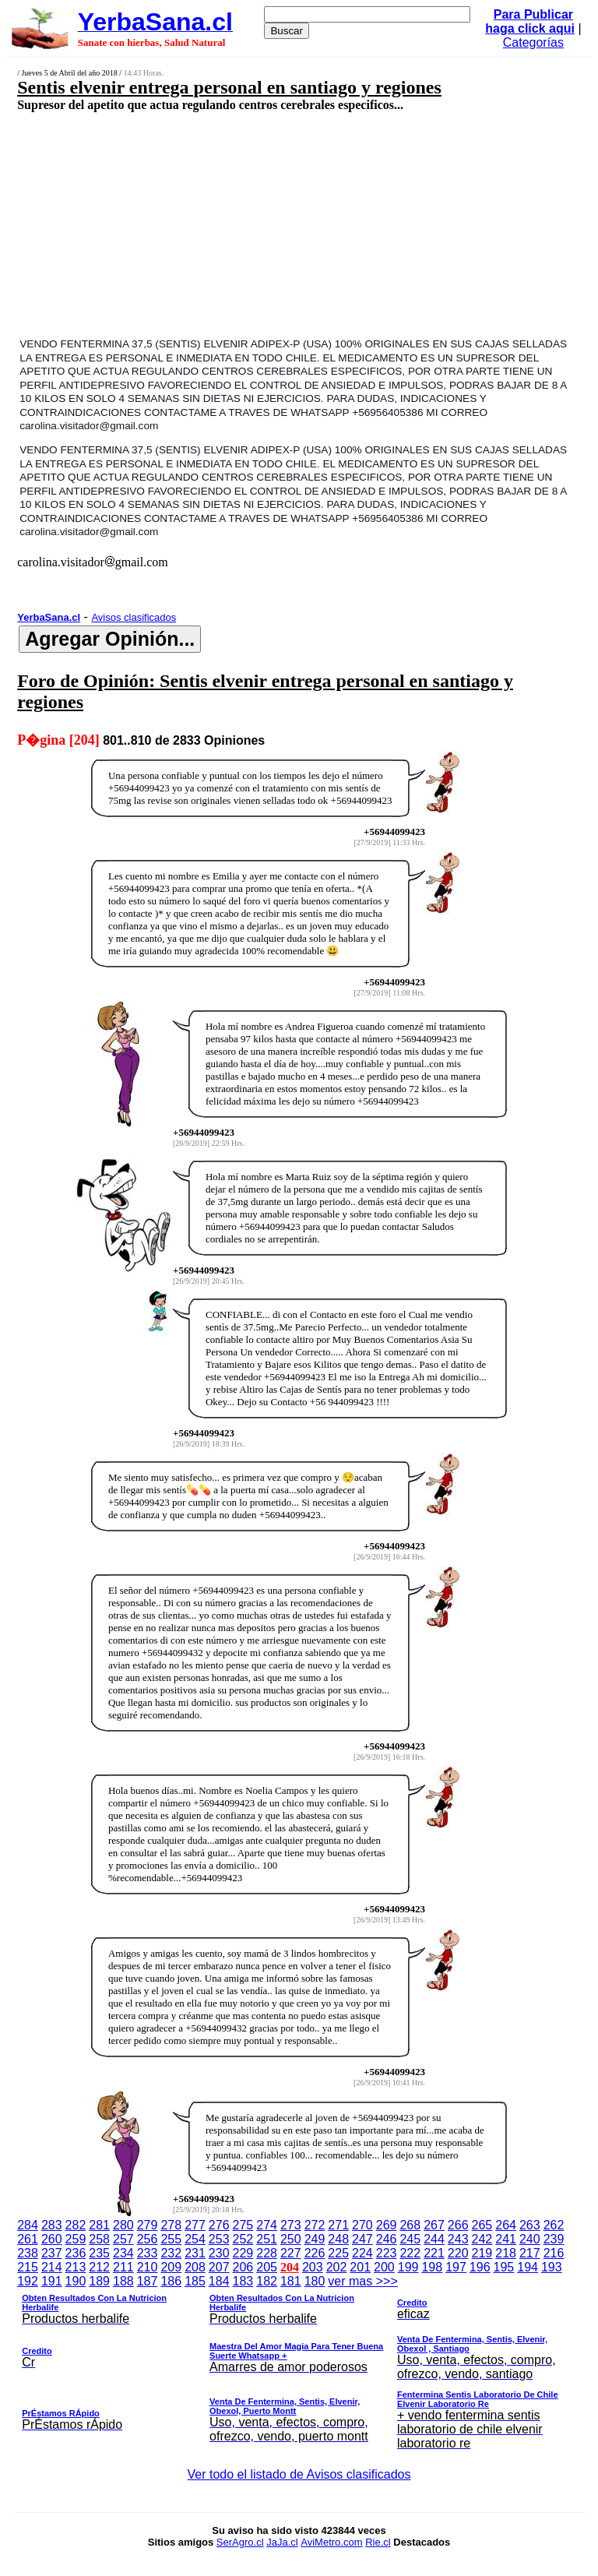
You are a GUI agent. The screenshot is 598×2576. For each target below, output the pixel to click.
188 (123, 2281)
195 (504, 2267)
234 (123, 2253)
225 (338, 2253)
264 (505, 2225)
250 (290, 2239)
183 (243, 2281)
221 (434, 2253)
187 (147, 2281)
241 (505, 2239)
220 (458, 2253)
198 (431, 2267)
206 (243, 2267)
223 (386, 2253)
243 (458, 2239)
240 (529, 2239)
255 (170, 2239)
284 (27, 2225)
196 (480, 2267)
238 (27, 2253)
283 (51, 2225)
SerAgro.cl (240, 2542)
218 (505, 2253)
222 (409, 2253)
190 (75, 2281)
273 (290, 2225)
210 (147, 2267)
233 (147, 2253)
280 (123, 2225)
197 (455, 2267)
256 (147, 2239)
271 (338, 2225)
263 (529, 2225)
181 (290, 2281)
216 (554, 2253)
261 (27, 2239)
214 (51, 2267)
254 (195, 2239)
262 (554, 2225)
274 (266, 2225)
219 (482, 2253)
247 (362, 2239)
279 (147, 2225)
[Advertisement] (254, 224)
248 (338, 2239)
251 (266, 2239)
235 (99, 2253)
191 (51, 2281)
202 (336, 2267)
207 (219, 2267)
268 (409, 2225)
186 (170, 2281)
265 (482, 2225)
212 (99, 2267)
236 (75, 2253)
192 (27, 2281)
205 (266, 2267)
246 (386, 2239)
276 (219, 2225)
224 (362, 2253)
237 (51, 2253)
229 (243, 2253)
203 (312, 2267)
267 (434, 2225)
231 (195, 2253)
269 (386, 2225)
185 (195, 2281)
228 (266, 2253)
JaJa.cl (281, 2542)
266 (458, 2225)
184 (219, 2281)
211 (123, 2267)
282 (75, 2225)
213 (75, 2267)
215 (27, 2267)
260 (51, 2239)
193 (551, 2267)
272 (314, 2225)
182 (266, 2281)
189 (99, 2281)
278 (170, 2225)
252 (243, 2239)
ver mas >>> (299, 2365)
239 (554, 2239)
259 (75, 2239)
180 (314, 2281)
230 (219, 2253)
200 (384, 2267)
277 (195, 2225)
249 (314, 2239)
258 (99, 2239)
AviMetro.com (331, 2542)
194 (527, 2267)
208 (195, 2267)
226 (314, 2253)
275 (243, 2225)
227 (290, 2253)
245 (409, 2239)
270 (362, 2225)
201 (360, 2267)
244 (434, 2239)
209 (170, 2267)
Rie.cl (378, 2542)
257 (123, 2239)
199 (408, 2267)
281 (99, 2225)
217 (529, 2253)
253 (219, 2239)
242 (482, 2239)
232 (170, 2253)
